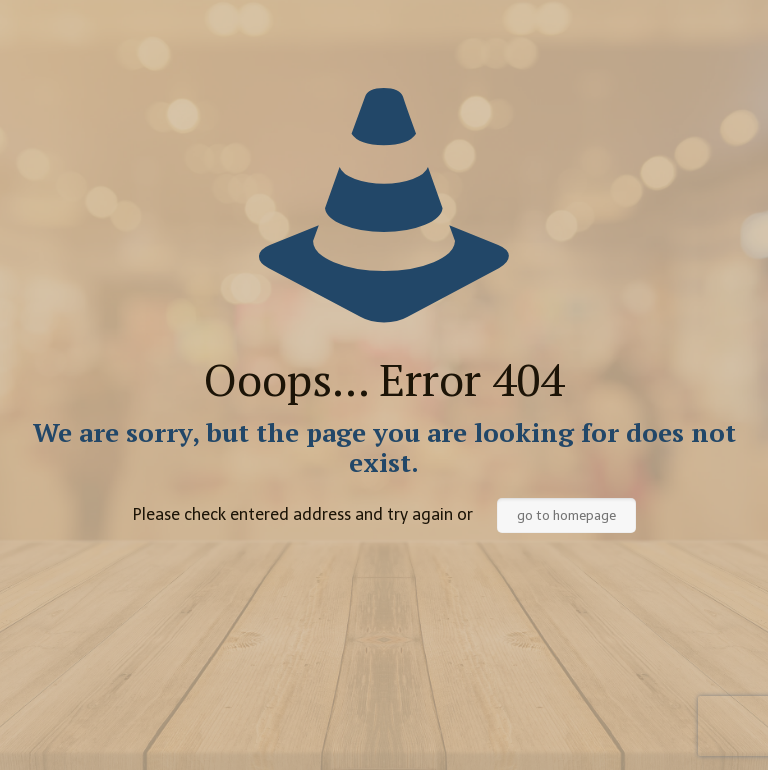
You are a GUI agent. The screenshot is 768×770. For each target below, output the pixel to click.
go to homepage (566, 515)
